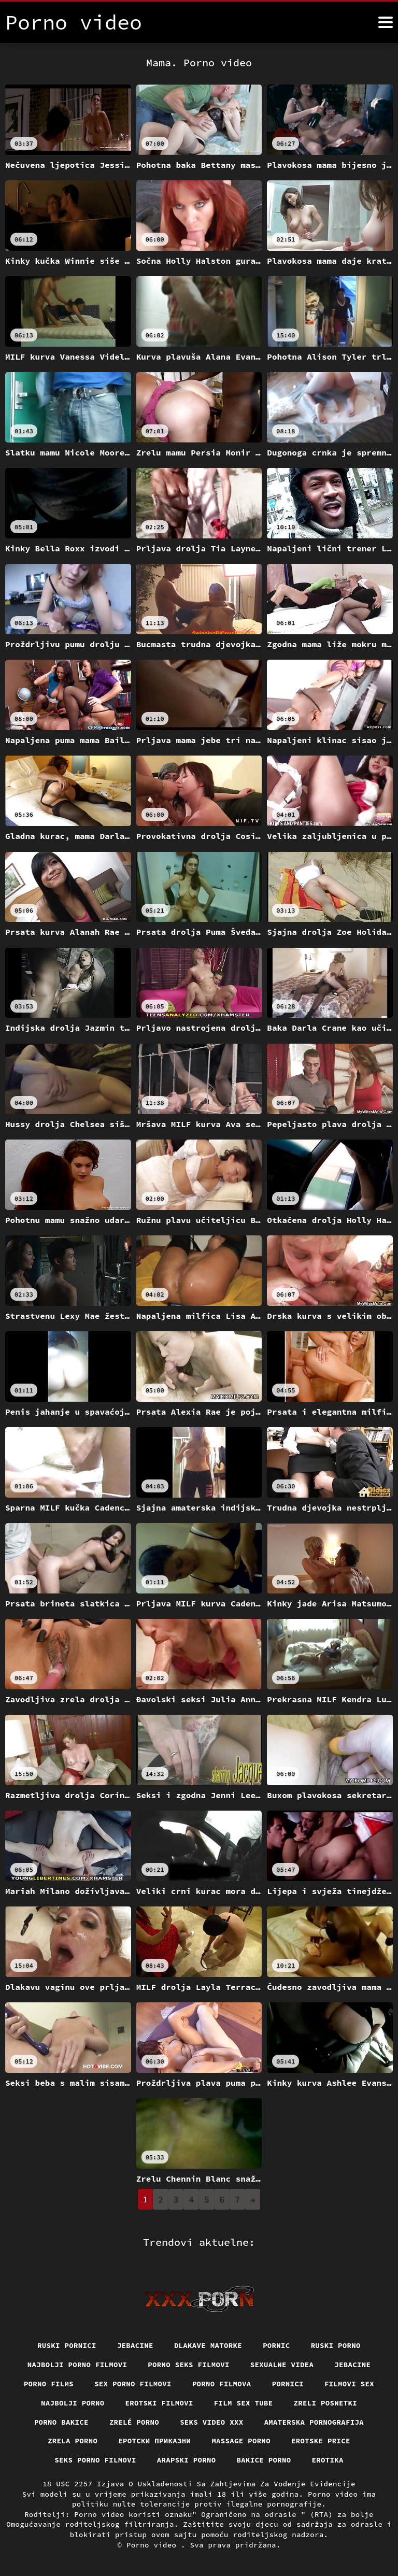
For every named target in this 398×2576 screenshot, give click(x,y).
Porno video (153, 2545)
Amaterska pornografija (314, 2422)
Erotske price (320, 2440)
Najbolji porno (73, 2403)
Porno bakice (61, 2422)
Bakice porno (264, 2460)
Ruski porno (336, 2345)
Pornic (276, 2345)
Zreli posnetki (326, 2403)
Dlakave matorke (208, 2345)
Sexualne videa (282, 2364)
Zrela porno (72, 2440)
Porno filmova (221, 2383)
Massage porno (241, 2440)
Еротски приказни (154, 2440)
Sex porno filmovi (133, 2383)
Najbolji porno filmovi (77, 2364)
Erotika (328, 2460)
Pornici (288, 2383)
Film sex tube (243, 2403)
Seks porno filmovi (95, 2460)
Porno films (49, 2383)
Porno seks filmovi (189, 2364)
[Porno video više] (385, 22)
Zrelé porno (134, 2422)
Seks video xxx (212, 2422)
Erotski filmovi (159, 2403)
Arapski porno (186, 2460)
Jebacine (135, 2345)
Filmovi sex (349, 2383)
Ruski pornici (66, 2345)
